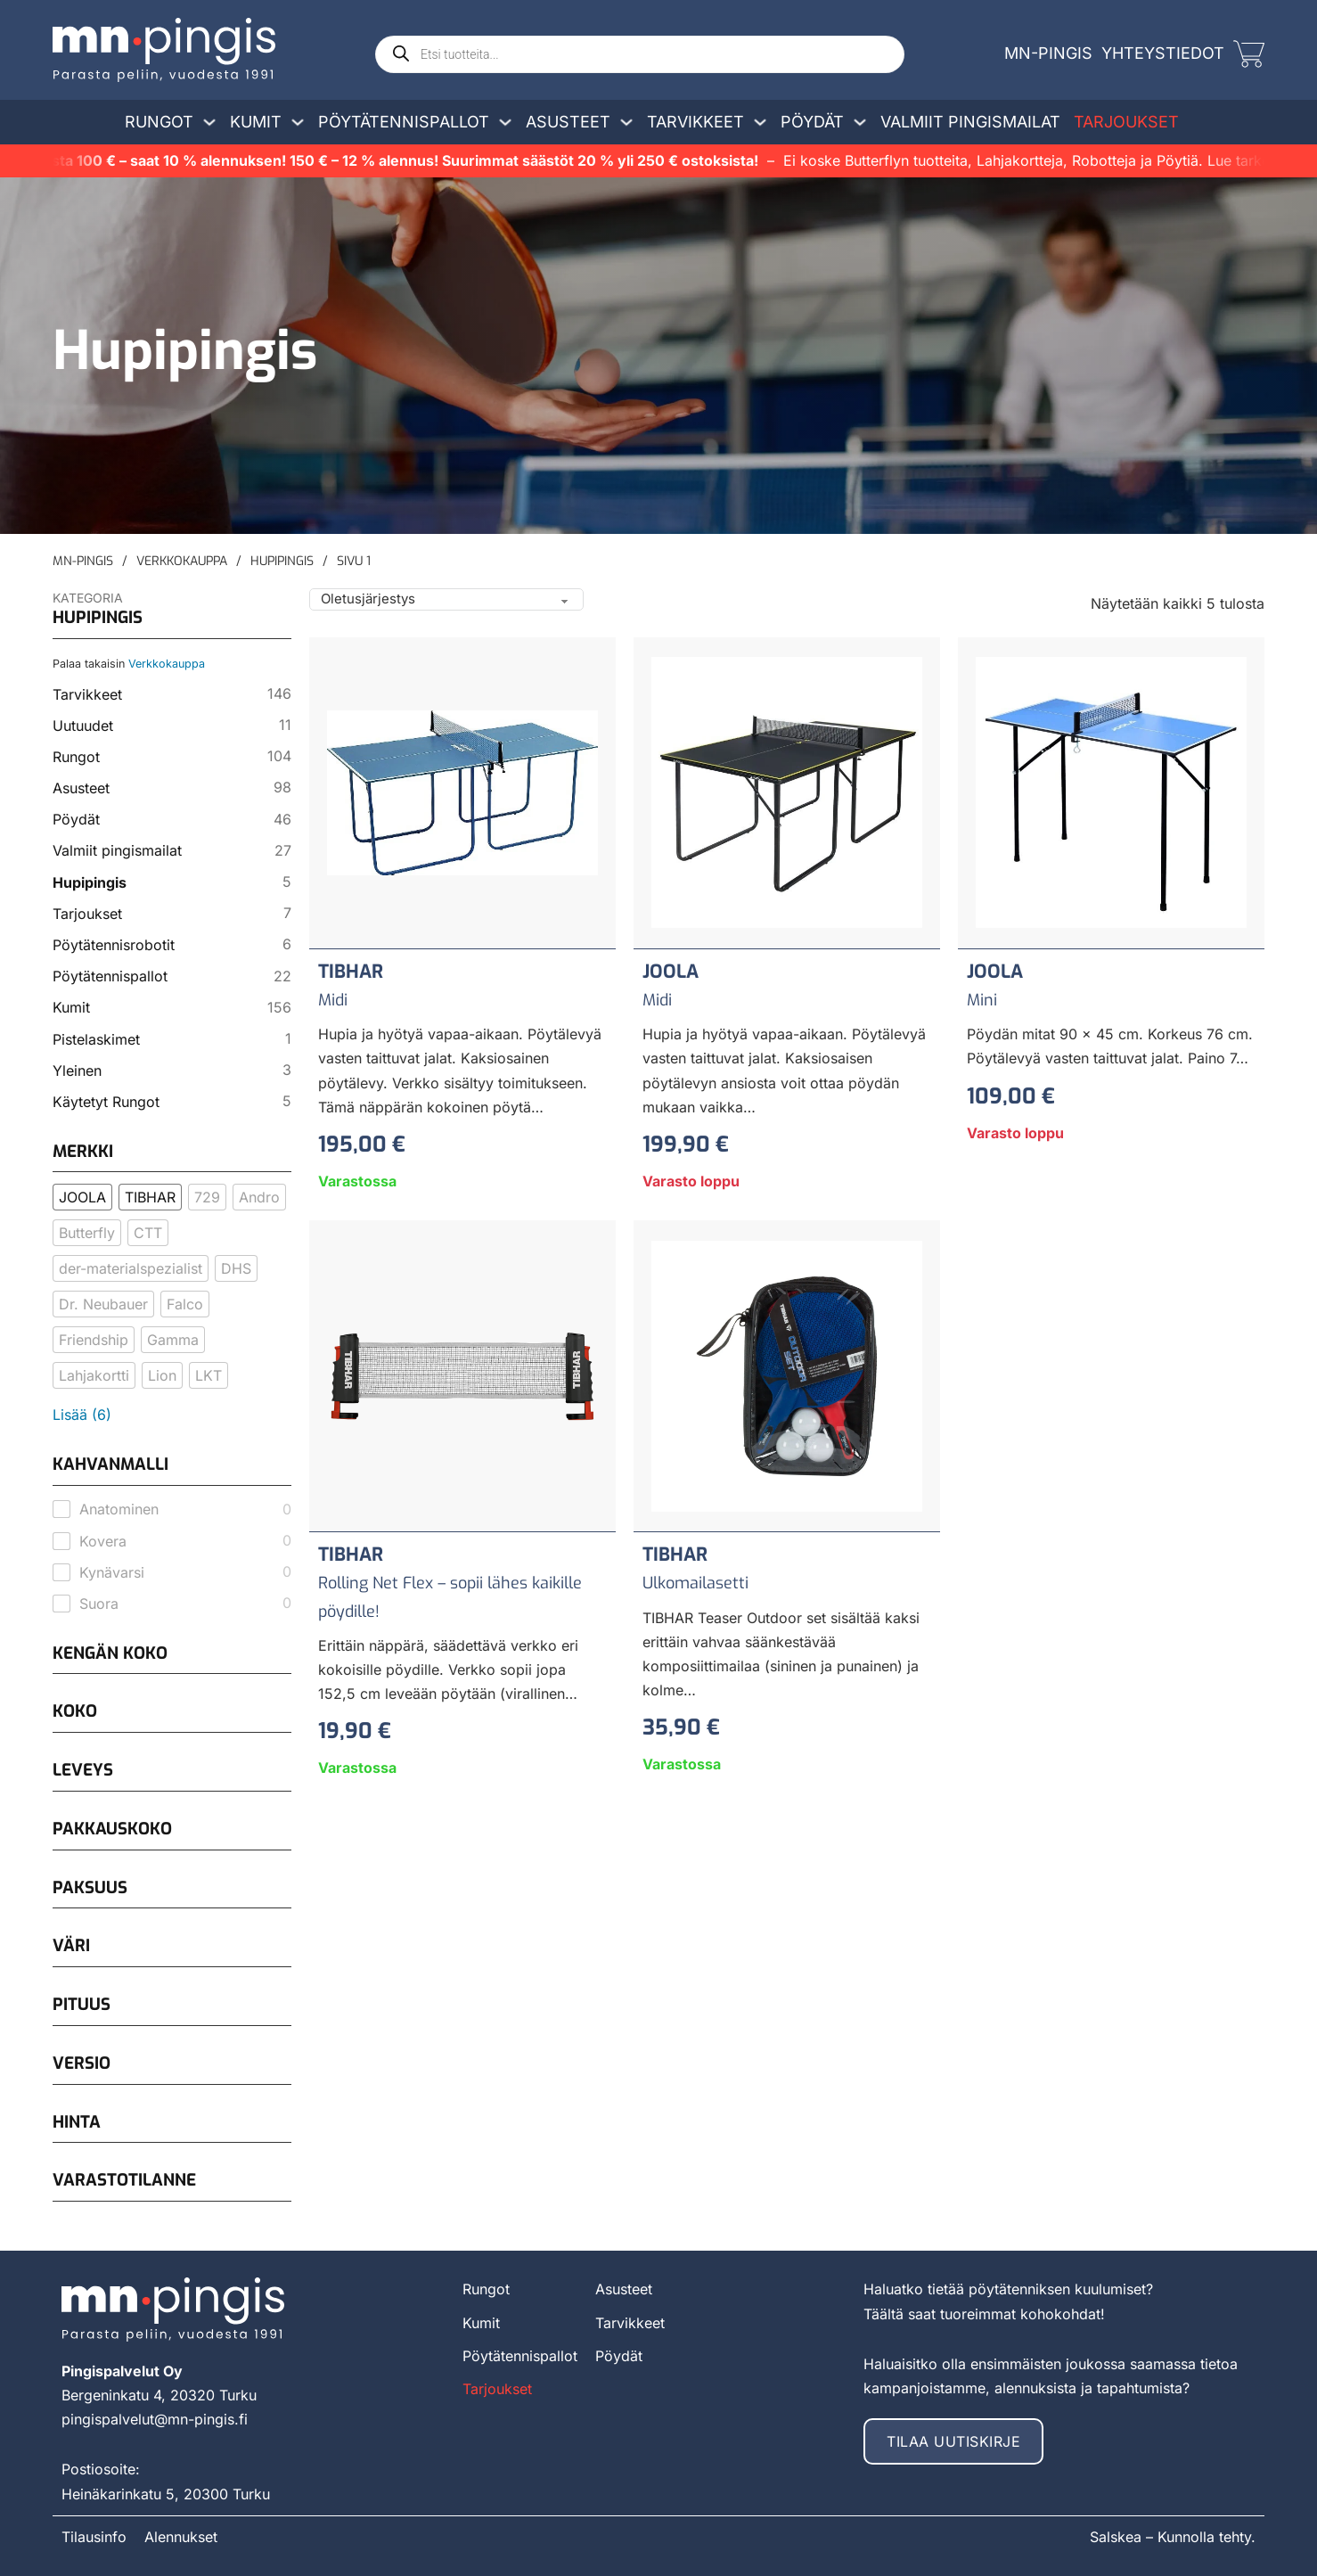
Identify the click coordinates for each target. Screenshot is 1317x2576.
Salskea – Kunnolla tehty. (1173, 2537)
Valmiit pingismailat (970, 121)
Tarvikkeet (695, 121)
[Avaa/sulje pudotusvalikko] (209, 122)
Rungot (159, 121)
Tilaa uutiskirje (953, 2441)
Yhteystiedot (1162, 53)
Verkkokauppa (181, 561)
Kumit (256, 121)
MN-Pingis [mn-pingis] (1048, 53)
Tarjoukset (1126, 121)
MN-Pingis (83, 561)
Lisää (82, 1414)
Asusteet (568, 121)
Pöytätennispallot (403, 121)
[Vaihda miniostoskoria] (1248, 54)
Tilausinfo (94, 2537)
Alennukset (180, 2537)
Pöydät (812, 121)
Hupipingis (282, 561)
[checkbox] (82, 1197)
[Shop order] (446, 599)
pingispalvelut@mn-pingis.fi (154, 2419)
